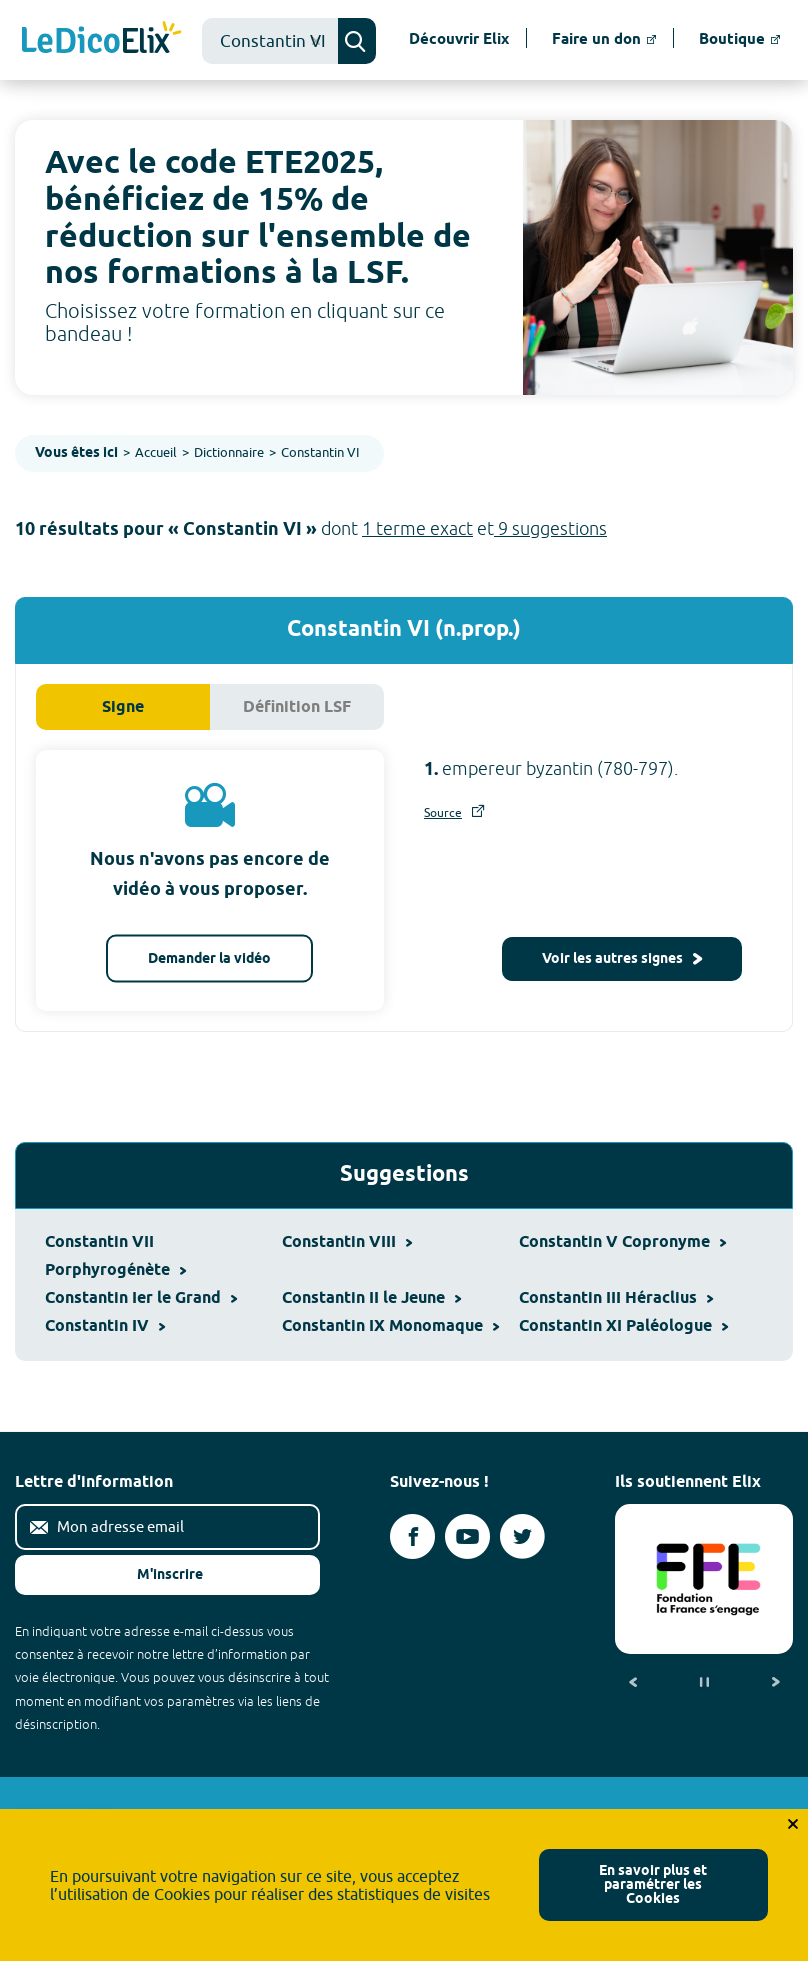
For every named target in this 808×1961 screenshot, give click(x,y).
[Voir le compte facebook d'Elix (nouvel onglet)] (412, 1536)
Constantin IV (105, 1326)
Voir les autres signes (622, 959)
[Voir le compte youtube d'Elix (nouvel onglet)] (467, 1536)
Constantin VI (320, 452)
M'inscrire (154, 1575)
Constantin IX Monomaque (390, 1326)
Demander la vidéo (209, 958)
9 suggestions (550, 528)
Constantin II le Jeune (371, 1298)
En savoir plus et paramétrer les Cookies (653, 1885)
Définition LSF (297, 707)
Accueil (156, 452)
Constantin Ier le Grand (141, 1298)
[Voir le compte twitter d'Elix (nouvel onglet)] (522, 1536)
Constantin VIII (347, 1242)
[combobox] (270, 41)
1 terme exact (417, 528)
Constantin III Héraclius (616, 1298)
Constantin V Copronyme (622, 1242)
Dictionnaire (229, 452)
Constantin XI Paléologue (623, 1326)
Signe (123, 707)
